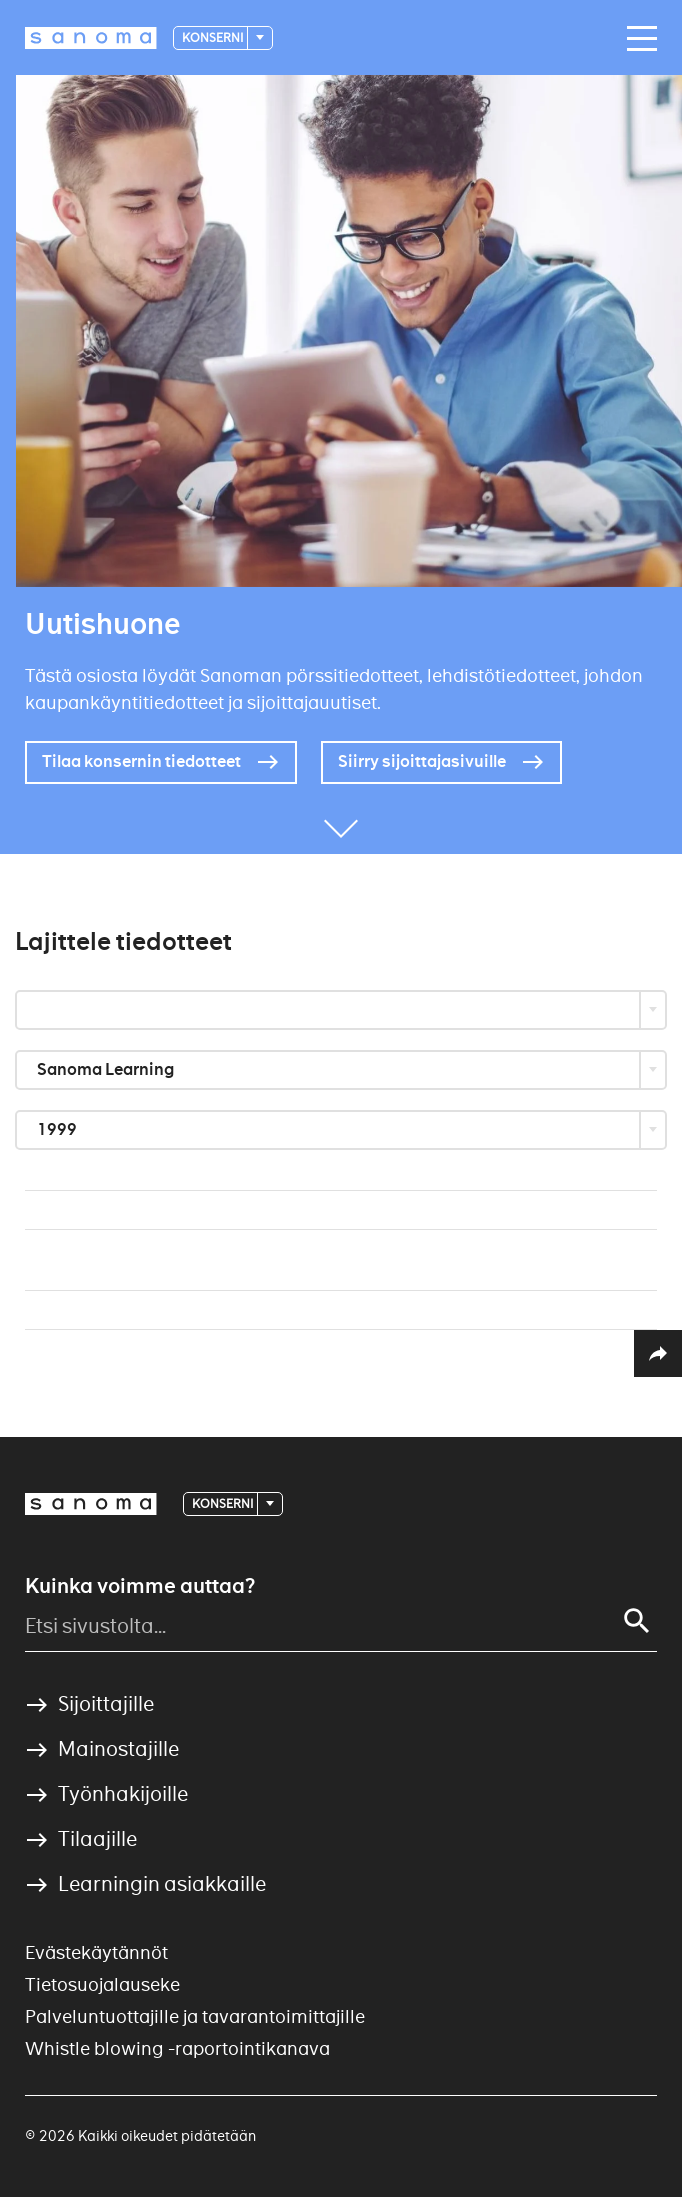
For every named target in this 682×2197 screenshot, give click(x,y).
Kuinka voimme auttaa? (140, 1586)
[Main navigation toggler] (637, 39)
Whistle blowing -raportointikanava (177, 2048)
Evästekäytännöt (96, 1952)
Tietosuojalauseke (102, 1984)
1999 (58, 1129)
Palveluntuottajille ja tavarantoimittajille (195, 2016)
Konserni (213, 37)
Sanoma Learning (107, 1069)
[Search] (637, 1621)
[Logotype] (91, 38)
